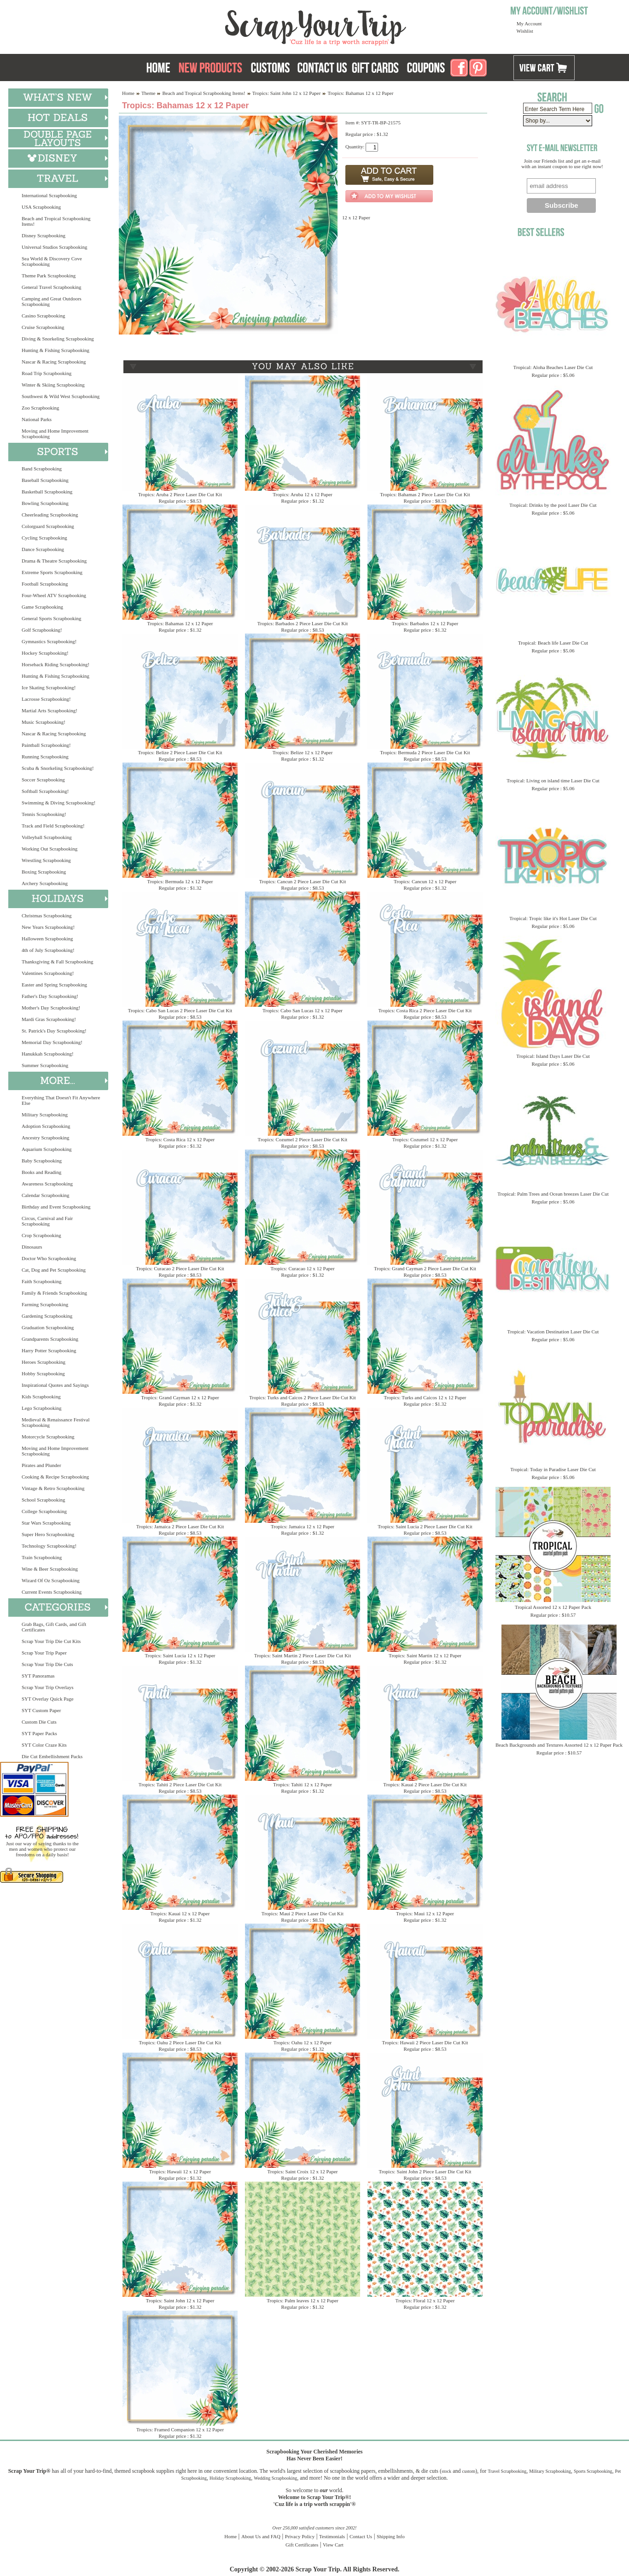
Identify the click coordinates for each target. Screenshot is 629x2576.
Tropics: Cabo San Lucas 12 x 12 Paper (302, 1010)
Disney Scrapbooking (43, 235)
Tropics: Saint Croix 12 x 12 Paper (303, 2171)
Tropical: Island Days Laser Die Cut (552, 1056)
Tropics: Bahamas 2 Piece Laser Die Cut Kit (425, 494)
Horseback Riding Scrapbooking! (55, 664)
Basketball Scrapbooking (47, 491)
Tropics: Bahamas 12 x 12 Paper (180, 623)
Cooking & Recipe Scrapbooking (55, 1476)
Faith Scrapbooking (41, 1281)
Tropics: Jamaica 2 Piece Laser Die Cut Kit (180, 1526)
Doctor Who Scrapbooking (49, 1258)
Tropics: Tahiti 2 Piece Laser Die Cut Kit (180, 1784)
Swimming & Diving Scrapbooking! (58, 802)
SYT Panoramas (38, 1675)
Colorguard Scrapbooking (48, 526)
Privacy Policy (299, 2536)
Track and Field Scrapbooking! (53, 825)
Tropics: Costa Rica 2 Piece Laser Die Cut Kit (425, 1010)
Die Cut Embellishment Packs (52, 1756)
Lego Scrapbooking (41, 1408)
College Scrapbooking (44, 1511)
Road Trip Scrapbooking (46, 373)
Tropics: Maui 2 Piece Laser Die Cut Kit (303, 1913)
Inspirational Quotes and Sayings (55, 1385)
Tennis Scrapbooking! (44, 814)
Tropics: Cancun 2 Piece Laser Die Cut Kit (302, 881)
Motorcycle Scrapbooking (48, 1436)
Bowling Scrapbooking (45, 503)
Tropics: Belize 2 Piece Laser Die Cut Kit (180, 752)
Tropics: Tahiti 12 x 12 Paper (302, 1784)
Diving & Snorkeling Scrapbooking (58, 338)
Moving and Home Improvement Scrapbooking (55, 433)
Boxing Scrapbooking (44, 871)
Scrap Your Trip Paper (44, 1652)
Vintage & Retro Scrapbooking (53, 1488)
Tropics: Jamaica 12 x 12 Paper (302, 1526)
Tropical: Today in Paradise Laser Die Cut (553, 1469)
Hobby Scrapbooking (43, 1373)
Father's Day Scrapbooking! (50, 996)
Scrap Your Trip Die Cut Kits (51, 1641)
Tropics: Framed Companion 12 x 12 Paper (180, 2429)
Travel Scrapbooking (507, 2471)
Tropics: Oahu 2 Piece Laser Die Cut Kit (180, 2042)
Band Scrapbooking (42, 468)
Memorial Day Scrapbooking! (52, 1042)
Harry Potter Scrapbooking (49, 1350)
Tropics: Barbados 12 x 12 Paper (425, 623)
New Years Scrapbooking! (48, 927)
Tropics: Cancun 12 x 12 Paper (425, 881)
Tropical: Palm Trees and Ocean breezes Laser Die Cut (553, 1194)
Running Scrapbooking (45, 756)
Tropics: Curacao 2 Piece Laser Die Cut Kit (180, 1268)
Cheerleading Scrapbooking (50, 514)
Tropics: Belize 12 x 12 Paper (303, 752)
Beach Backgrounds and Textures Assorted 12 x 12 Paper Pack (559, 1745)
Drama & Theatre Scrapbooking (54, 560)
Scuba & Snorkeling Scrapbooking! (58, 768)
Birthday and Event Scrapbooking (56, 1206)
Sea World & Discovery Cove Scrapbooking (52, 261)
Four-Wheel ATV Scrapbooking (54, 595)
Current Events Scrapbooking (52, 1592)
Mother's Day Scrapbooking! (51, 1007)
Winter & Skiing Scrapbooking (53, 384)
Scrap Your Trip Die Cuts (47, 1664)
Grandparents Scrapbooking (50, 1339)
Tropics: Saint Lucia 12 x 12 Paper (180, 1655)
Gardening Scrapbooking (47, 1316)
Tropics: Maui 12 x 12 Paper (425, 1913)
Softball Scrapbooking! (45, 791)
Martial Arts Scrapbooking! (49, 710)
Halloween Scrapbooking (47, 938)
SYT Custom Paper (41, 1710)
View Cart (333, 2544)
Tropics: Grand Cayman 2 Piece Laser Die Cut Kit (425, 1268)
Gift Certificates (301, 2544)
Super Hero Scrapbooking (48, 1534)
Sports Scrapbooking (593, 2471)
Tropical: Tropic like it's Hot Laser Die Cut (553, 918)
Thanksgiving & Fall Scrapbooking (57, 961)
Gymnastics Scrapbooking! (49, 641)
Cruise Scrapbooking (43, 327)
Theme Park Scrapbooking (49, 275)
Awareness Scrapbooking (47, 1183)
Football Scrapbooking (45, 584)
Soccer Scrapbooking (43, 779)
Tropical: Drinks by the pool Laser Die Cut (552, 505)
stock (446, 2471)
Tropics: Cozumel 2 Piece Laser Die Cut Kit (303, 1139)
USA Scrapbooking (41, 207)
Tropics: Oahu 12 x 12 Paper (303, 2042)
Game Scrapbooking (42, 607)
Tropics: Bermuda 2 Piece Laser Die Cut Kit (425, 752)
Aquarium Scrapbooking (46, 1149)
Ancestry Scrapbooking (46, 1137)
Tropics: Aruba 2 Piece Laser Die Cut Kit (180, 494)
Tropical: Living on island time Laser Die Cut (553, 780)
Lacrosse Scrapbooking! (46, 699)
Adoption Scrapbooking (46, 1126)
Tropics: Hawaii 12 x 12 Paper (180, 2171)
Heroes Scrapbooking (43, 1362)
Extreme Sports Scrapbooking (52, 572)
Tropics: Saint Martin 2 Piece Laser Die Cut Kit (302, 1655)
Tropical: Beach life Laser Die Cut (553, 642)
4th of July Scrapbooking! (48, 950)
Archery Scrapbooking (45, 883)
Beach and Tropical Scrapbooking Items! (56, 221)
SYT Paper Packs (39, 1733)
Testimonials (332, 2536)
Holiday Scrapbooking (230, 2478)
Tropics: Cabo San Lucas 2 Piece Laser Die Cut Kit (180, 1010)
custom (468, 2471)
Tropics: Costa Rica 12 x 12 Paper (180, 1139)
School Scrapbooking (43, 1499)
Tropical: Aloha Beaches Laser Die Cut (553, 367)
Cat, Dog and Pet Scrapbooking (54, 1270)
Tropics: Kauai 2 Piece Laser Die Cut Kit (424, 1784)
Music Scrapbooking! (43, 722)
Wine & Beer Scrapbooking (50, 1569)
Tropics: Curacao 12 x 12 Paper (302, 1268)
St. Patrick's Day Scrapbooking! (54, 1030)
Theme (148, 93)
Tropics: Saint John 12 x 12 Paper (286, 93)
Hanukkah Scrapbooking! (48, 1053)
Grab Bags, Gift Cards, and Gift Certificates (54, 1626)
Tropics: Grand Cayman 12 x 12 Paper (180, 1397)
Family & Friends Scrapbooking (54, 1293)
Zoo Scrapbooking (40, 408)
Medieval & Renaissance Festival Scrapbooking (56, 1422)
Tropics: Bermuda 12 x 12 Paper (180, 881)
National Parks (37, 419)
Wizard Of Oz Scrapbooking (51, 1580)
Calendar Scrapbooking (46, 1195)
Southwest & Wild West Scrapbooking (60, 396)
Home (128, 93)
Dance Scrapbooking (43, 549)
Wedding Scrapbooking (275, 2478)
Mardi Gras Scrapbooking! (49, 1019)
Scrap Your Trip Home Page (253, 25)
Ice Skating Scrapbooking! (49, 687)
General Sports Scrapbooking (52, 618)
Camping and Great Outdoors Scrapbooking (52, 301)
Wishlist (525, 31)
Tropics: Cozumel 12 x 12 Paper (425, 1139)
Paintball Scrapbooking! (46, 745)
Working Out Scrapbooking (49, 848)
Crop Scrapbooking (41, 1235)
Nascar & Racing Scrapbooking (54, 361)
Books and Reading (41, 1172)
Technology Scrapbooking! (49, 1546)
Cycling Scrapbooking (44, 537)
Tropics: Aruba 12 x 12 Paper (302, 494)
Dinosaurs (32, 1247)
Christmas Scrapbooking (46, 915)
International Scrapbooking (49, 195)
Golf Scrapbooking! (42, 630)
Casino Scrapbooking (43, 315)
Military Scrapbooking (45, 1114)
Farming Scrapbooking (45, 1304)
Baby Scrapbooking (42, 1160)
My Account (529, 23)
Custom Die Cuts (39, 1722)
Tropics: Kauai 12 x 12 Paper (180, 1913)
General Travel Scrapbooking (52, 287)
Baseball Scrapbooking (45, 480)
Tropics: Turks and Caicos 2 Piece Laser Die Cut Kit (302, 1397)
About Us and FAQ (260, 2536)
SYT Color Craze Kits (44, 1745)
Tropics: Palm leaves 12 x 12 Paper (302, 2300)
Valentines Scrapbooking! (48, 973)
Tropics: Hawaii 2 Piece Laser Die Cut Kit (425, 2042)
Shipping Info (391, 2536)
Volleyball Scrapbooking (47, 837)
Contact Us (360, 2536)
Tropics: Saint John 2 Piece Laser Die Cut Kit (425, 2171)
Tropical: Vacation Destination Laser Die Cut (553, 1331)
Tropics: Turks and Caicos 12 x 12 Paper (425, 1397)
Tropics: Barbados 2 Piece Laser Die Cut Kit (302, 623)
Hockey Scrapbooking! (45, 653)
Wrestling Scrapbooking (46, 860)
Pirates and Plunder (41, 1465)
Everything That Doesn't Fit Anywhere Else (61, 1100)
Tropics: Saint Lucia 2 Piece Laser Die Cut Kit (425, 1526)
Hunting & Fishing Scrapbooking (55, 350)
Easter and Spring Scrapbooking (54, 984)
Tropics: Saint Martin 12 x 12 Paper (425, 1655)
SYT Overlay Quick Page (48, 1699)
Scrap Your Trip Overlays (47, 1687)
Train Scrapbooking (42, 1557)
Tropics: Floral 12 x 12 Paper (425, 2300)
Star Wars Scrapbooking (46, 1523)
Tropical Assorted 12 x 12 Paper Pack (553, 1607)
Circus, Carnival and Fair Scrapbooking (47, 1220)
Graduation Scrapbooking (48, 1327)
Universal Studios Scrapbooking (54, 247)
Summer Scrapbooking (45, 1065)
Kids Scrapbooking (41, 1396)
